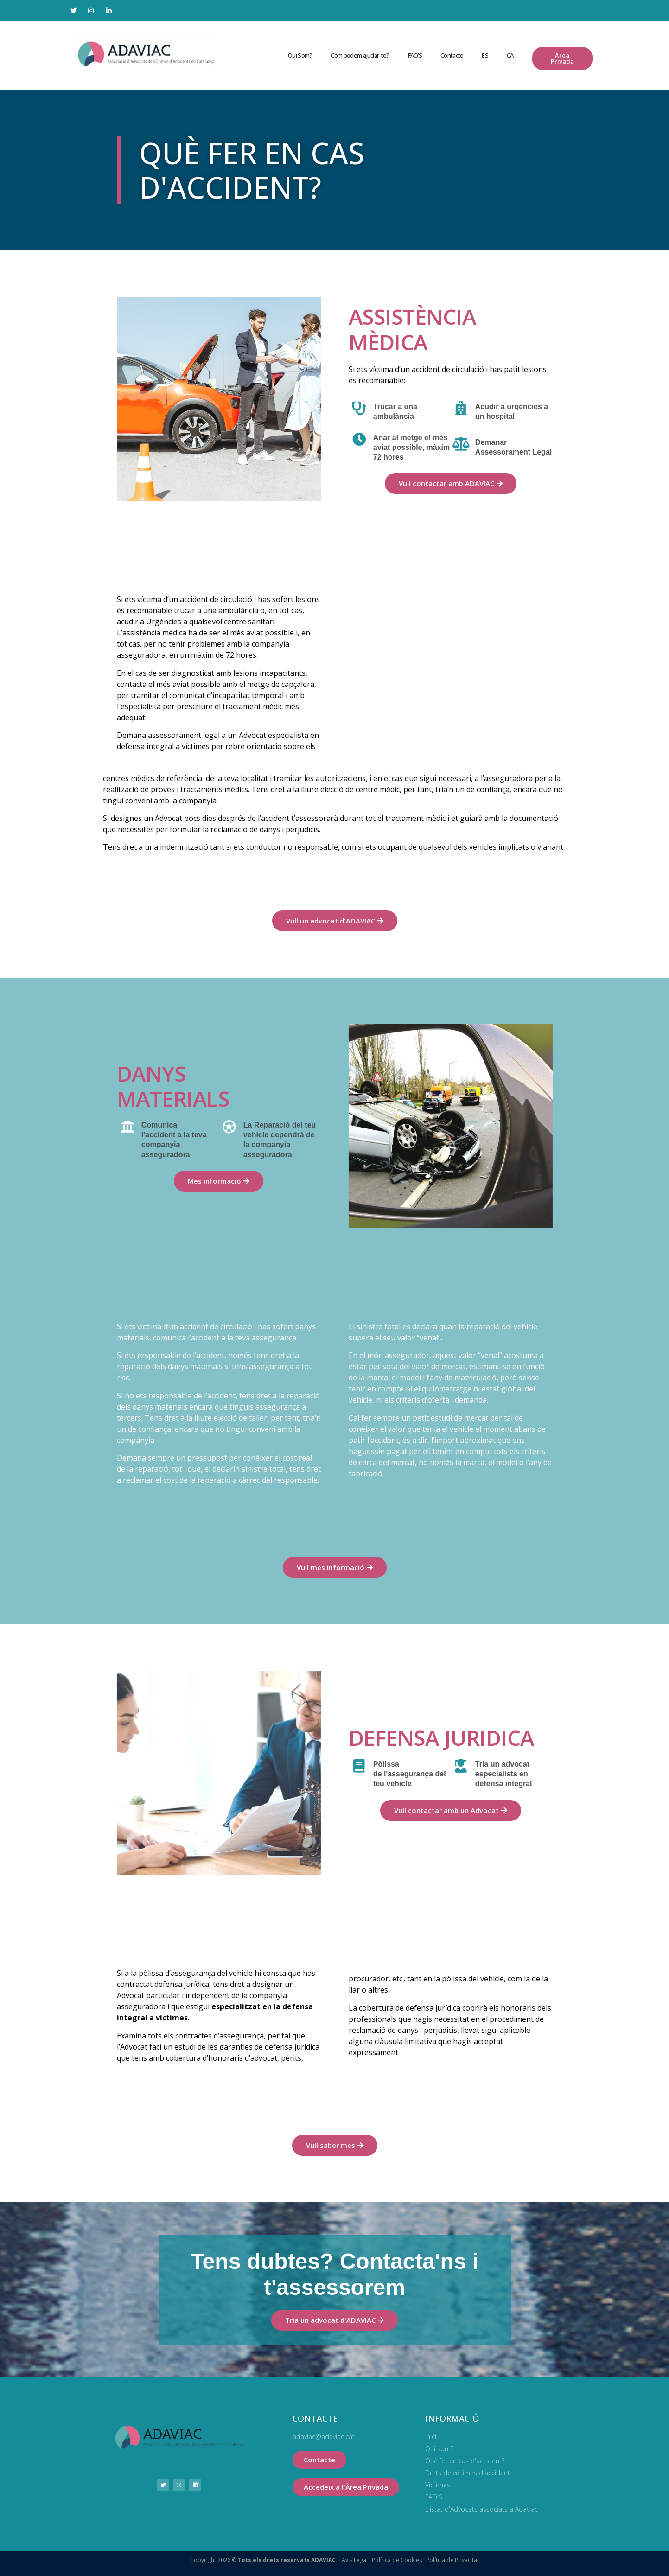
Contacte (451, 55)
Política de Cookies (396, 2560)
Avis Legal (355, 2560)
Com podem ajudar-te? (360, 55)
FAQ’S (415, 55)
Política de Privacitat (452, 2560)
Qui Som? (300, 55)
